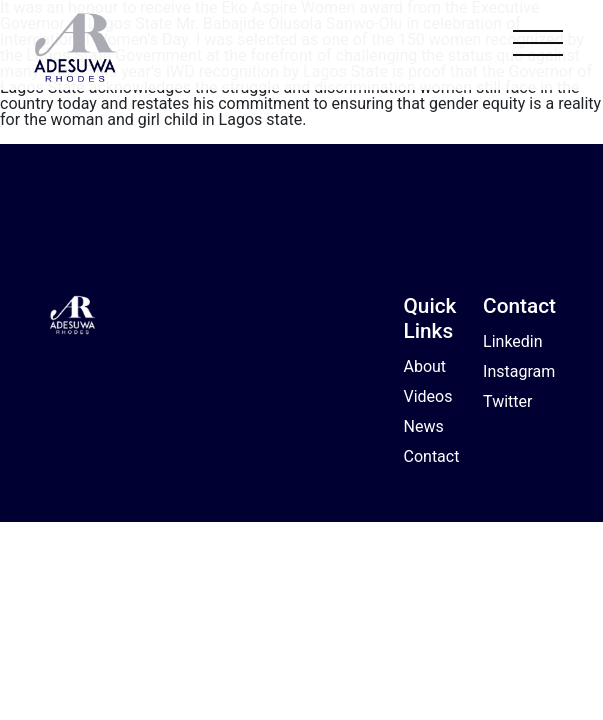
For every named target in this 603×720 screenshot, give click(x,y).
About (425, 366)
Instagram (519, 371)
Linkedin (513, 341)
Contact (432, 456)
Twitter (507, 401)
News (424, 426)
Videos (428, 396)
